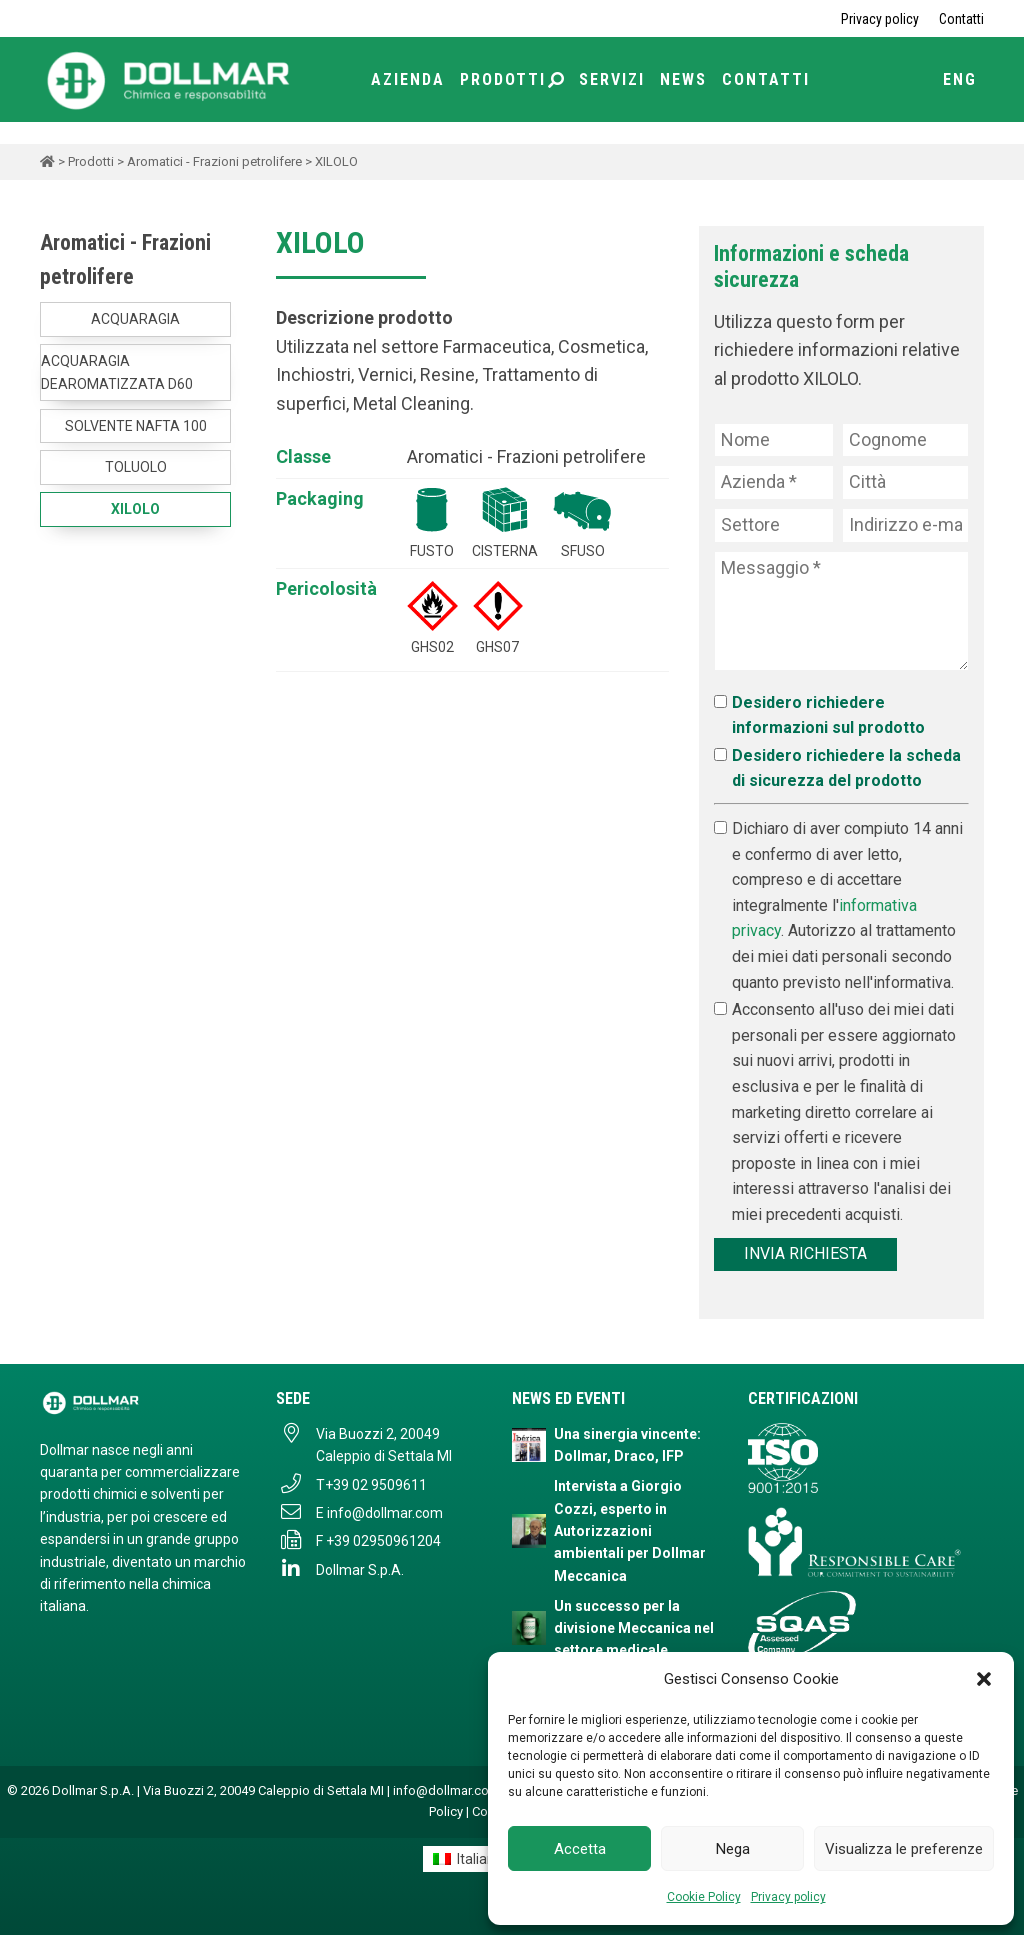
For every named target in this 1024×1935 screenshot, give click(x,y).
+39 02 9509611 (376, 1485)
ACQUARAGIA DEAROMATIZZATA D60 (117, 372)
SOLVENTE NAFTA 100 (136, 426)
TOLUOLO (136, 467)
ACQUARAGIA (135, 319)
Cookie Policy (704, 1897)
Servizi (612, 79)
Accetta (580, 1849)
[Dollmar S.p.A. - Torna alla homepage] (143, 1402)
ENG (960, 79)
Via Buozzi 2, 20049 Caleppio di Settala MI (384, 1445)
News (683, 79)
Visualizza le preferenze (904, 1849)
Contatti (961, 19)
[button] (984, 1679)
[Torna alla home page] (170, 79)
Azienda (408, 79)
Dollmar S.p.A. (360, 1570)
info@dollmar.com (385, 1513)
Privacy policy (788, 1897)
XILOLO (135, 509)
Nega (733, 1849)
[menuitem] (468, 1859)
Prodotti (512, 79)
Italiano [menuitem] (480, 1859)
